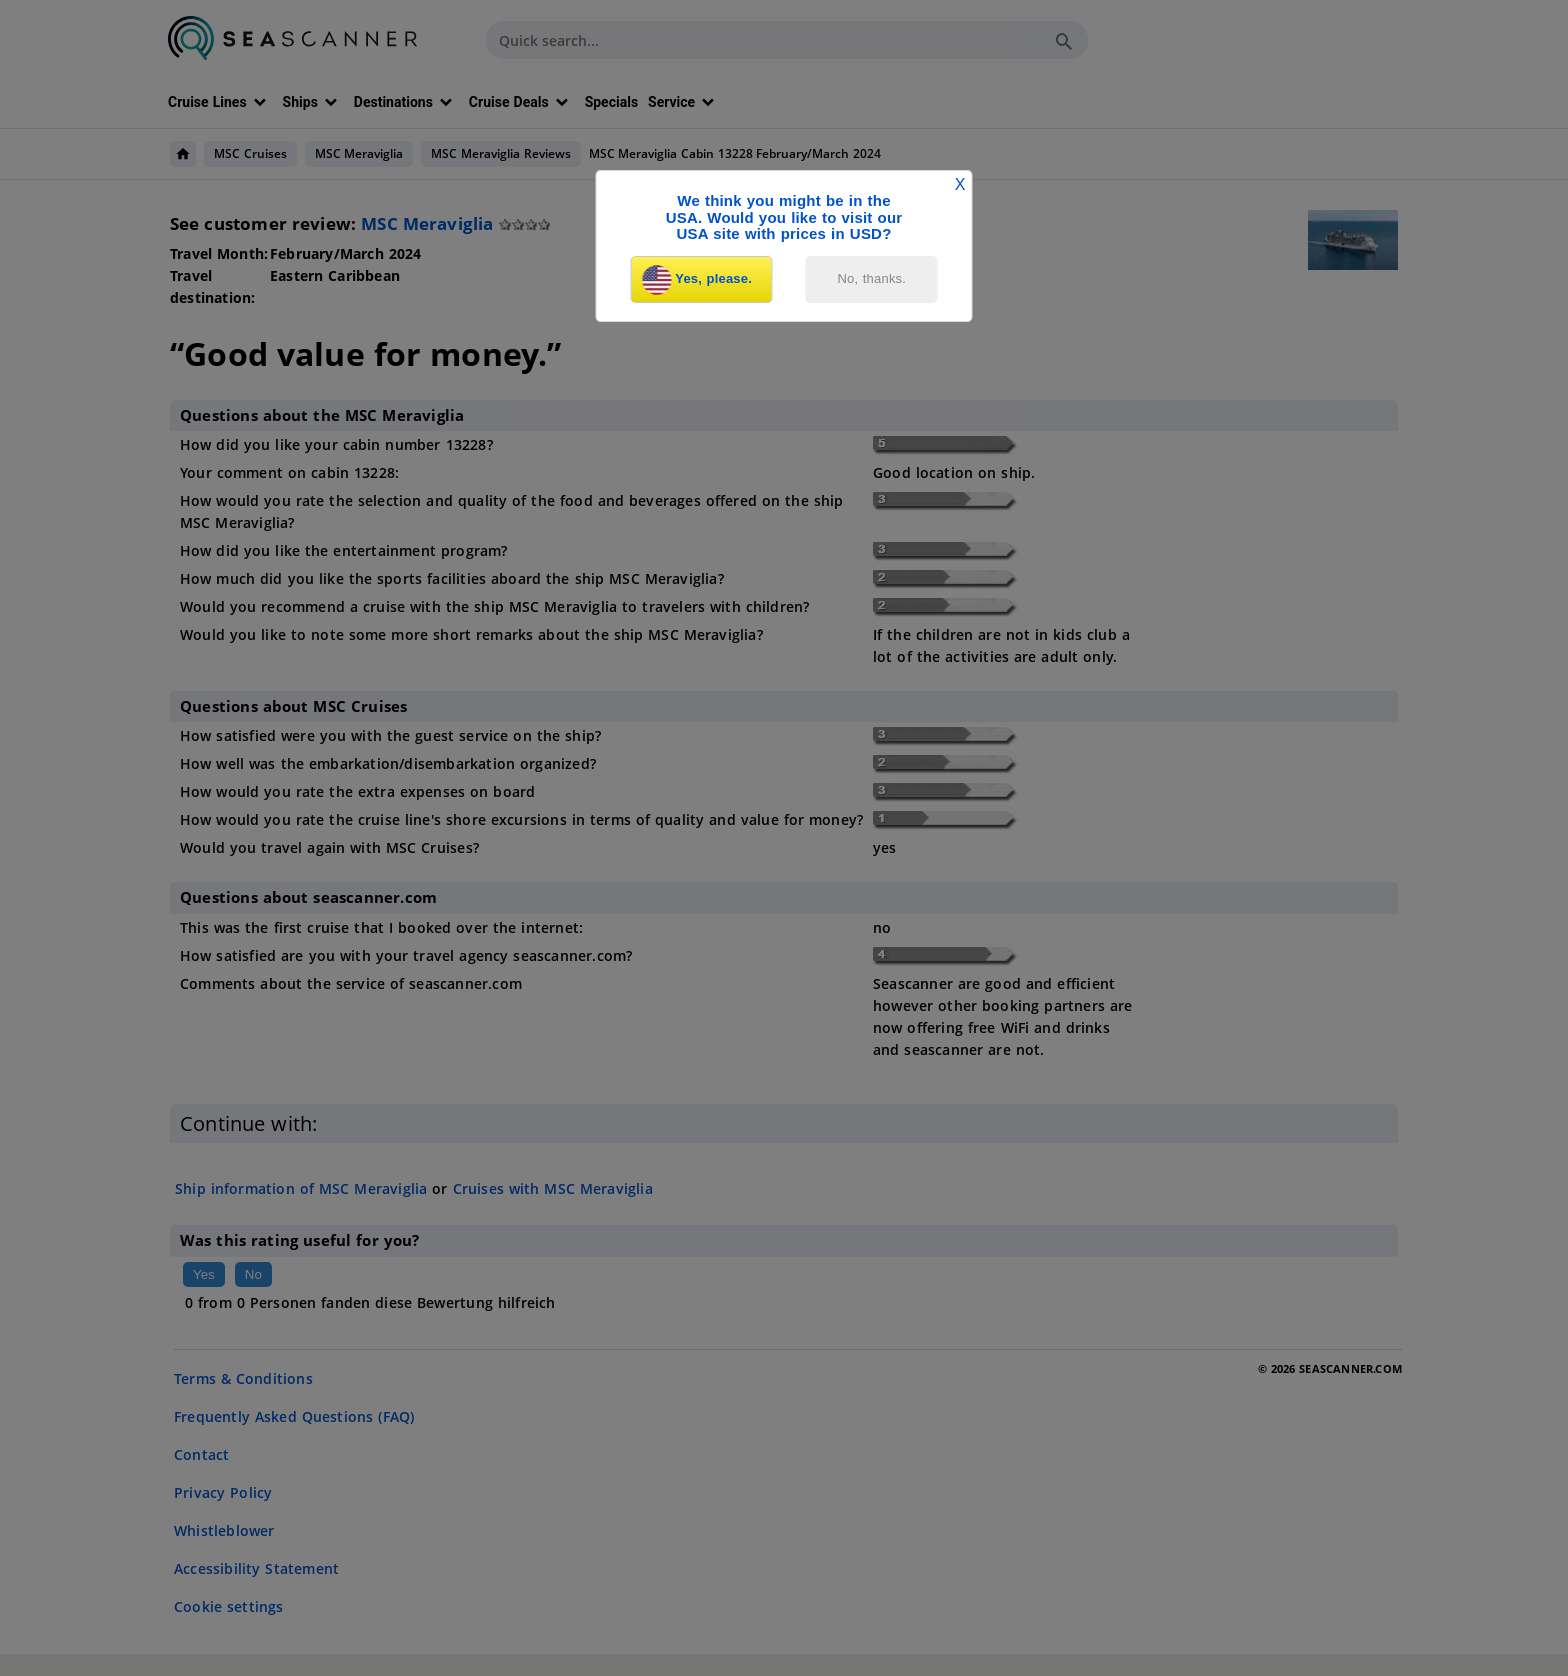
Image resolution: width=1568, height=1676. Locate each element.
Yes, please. (697, 280)
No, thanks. (872, 278)
